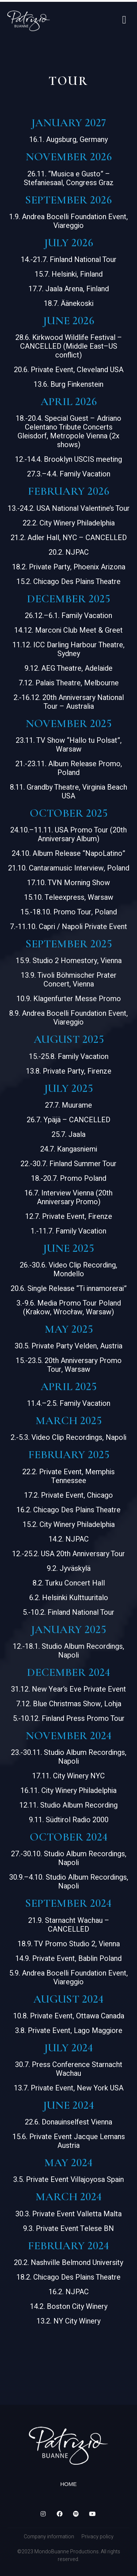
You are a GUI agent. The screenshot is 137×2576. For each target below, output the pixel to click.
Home (68, 2484)
